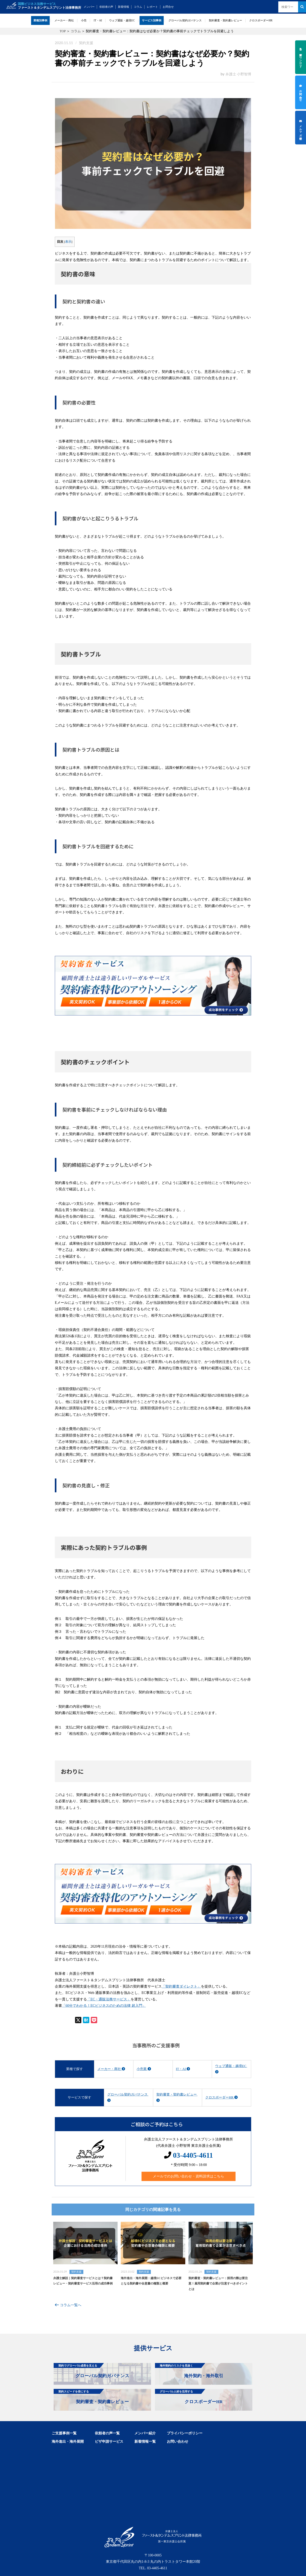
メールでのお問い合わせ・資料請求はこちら (188, 2176)
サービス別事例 (151, 20)
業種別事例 (40, 20)
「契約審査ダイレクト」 (181, 1986)
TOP (63, 31)
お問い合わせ (177, 2441)
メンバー (89, 6)
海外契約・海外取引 (189, 2370)
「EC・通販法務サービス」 (109, 1999)
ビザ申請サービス (109, 2441)
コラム (138, 6)
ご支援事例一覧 (64, 2433)
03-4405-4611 (193, 2155)
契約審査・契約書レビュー (225, 20)
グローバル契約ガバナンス (185, 20)
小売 (83, 20)
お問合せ (168, 6)
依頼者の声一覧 (107, 2433)
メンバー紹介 (145, 2433)
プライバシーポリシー (184, 2433)
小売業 (144, 2069)
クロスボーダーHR (260, 20)
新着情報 (123, 6)
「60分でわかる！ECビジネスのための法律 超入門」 (104, 2006)
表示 (68, 241)
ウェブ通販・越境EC (122, 20)
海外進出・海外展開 (68, 2441)
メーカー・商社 (64, 20)
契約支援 (86, 43)
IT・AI (98, 20)
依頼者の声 (106, 6)
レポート (152, 6)
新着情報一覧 (145, 2441)
